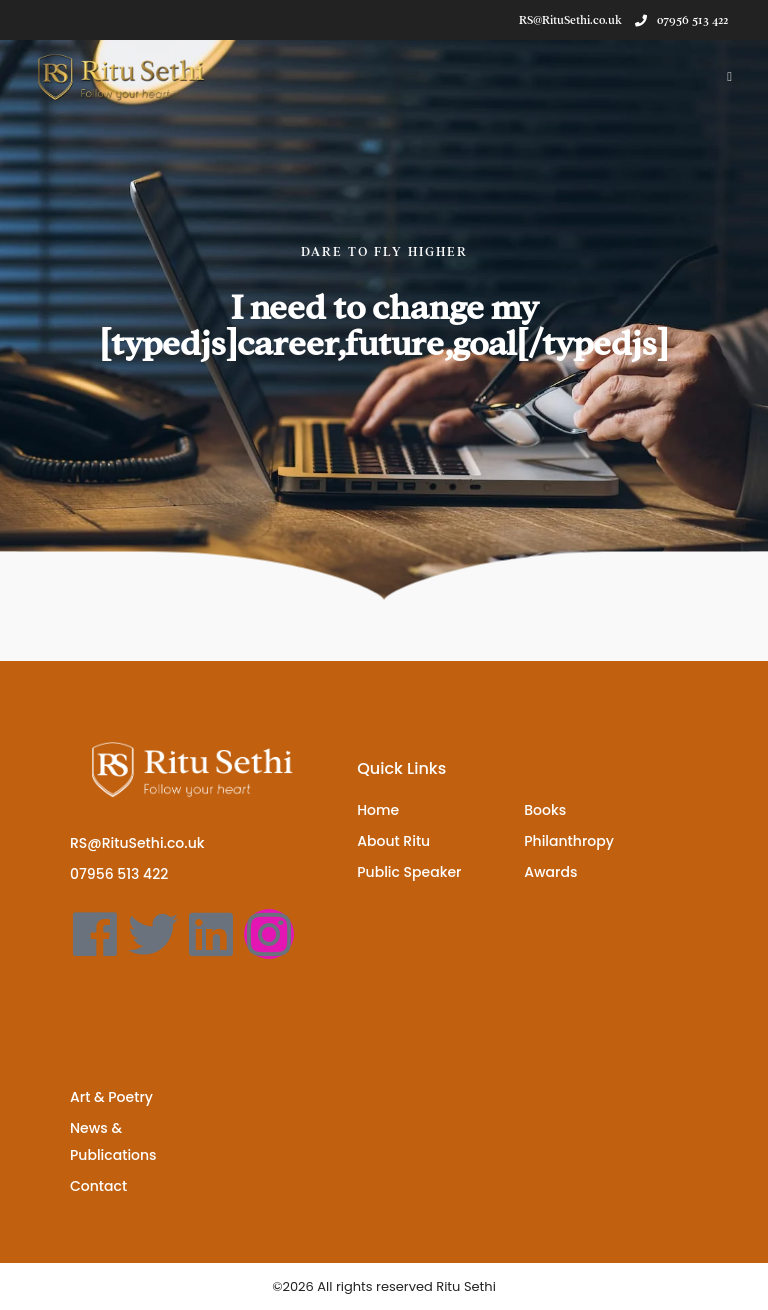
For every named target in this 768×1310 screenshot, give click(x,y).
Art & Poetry (111, 1097)
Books (545, 810)
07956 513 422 (681, 20)
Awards (550, 872)
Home (378, 810)
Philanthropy (569, 841)
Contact (98, 1186)
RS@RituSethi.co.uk (137, 843)
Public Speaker (409, 872)
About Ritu (393, 841)
